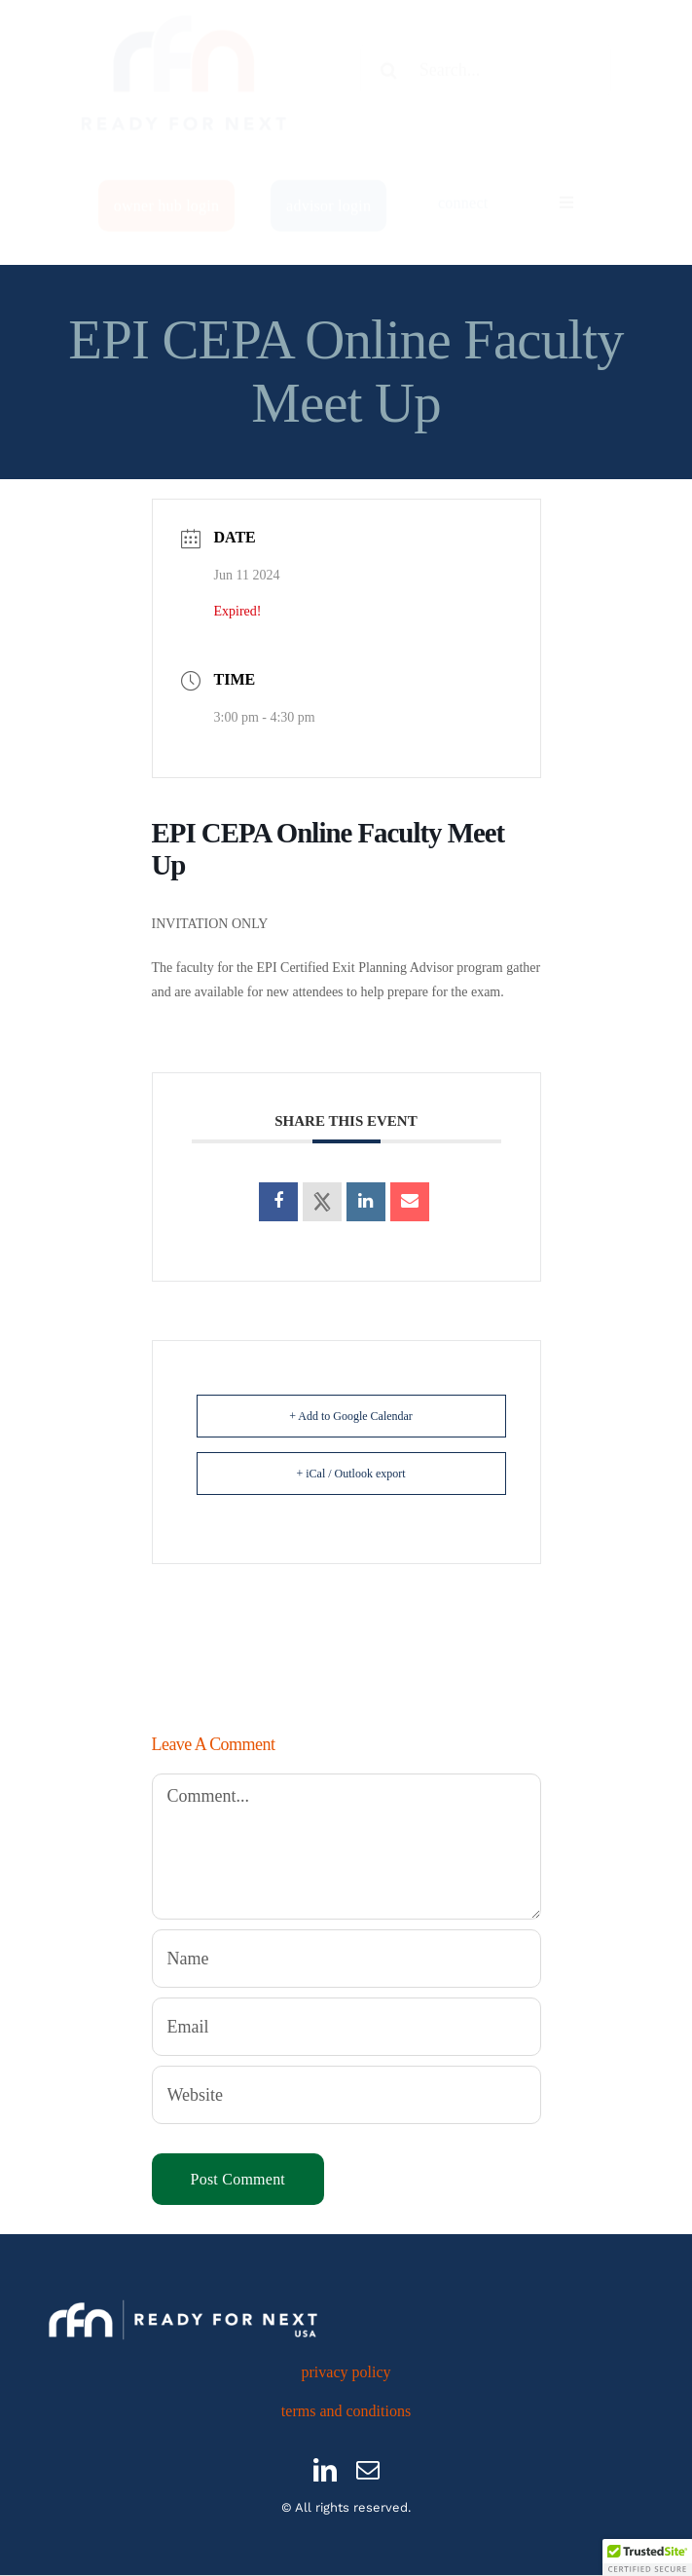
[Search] (389, 86)
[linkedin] (325, 2470)
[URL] (346, 2095)
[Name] (346, 1958)
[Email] (346, 2026)
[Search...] (485, 86)
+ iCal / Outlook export (350, 1473)
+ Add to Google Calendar (351, 1416)
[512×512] (184, 24)
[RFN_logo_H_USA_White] (183, 2298)
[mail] (368, 2470)
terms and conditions (346, 2411)
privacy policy (346, 2372)
